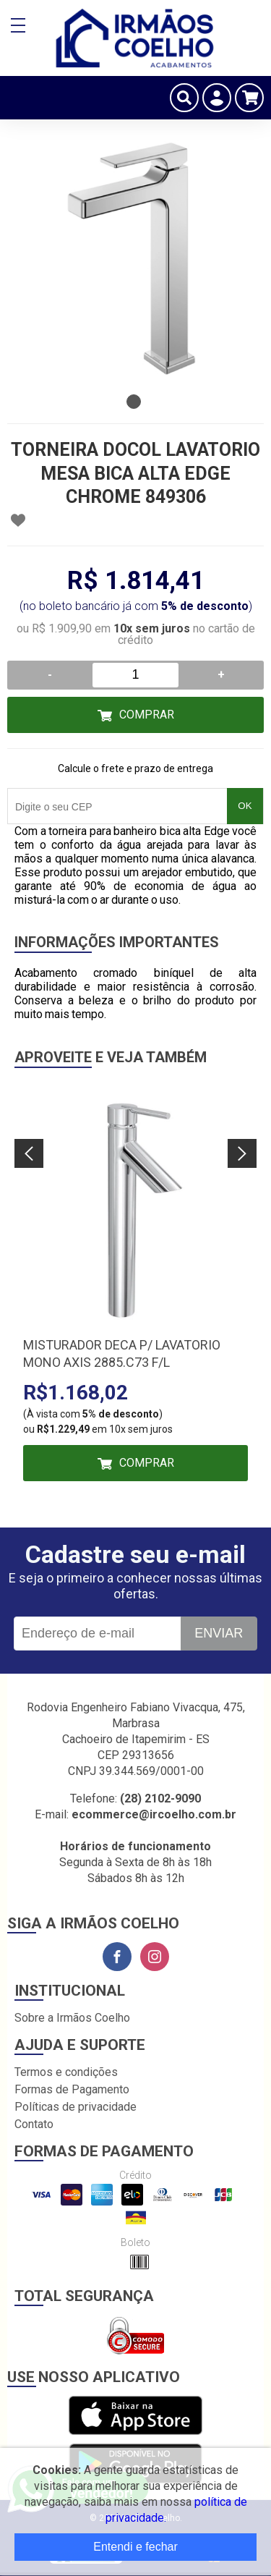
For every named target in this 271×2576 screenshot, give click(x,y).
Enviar (218, 1633)
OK (244, 805)
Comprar (146, 714)
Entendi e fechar (135, 2547)
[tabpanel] (135, 258)
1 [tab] (133, 401)
